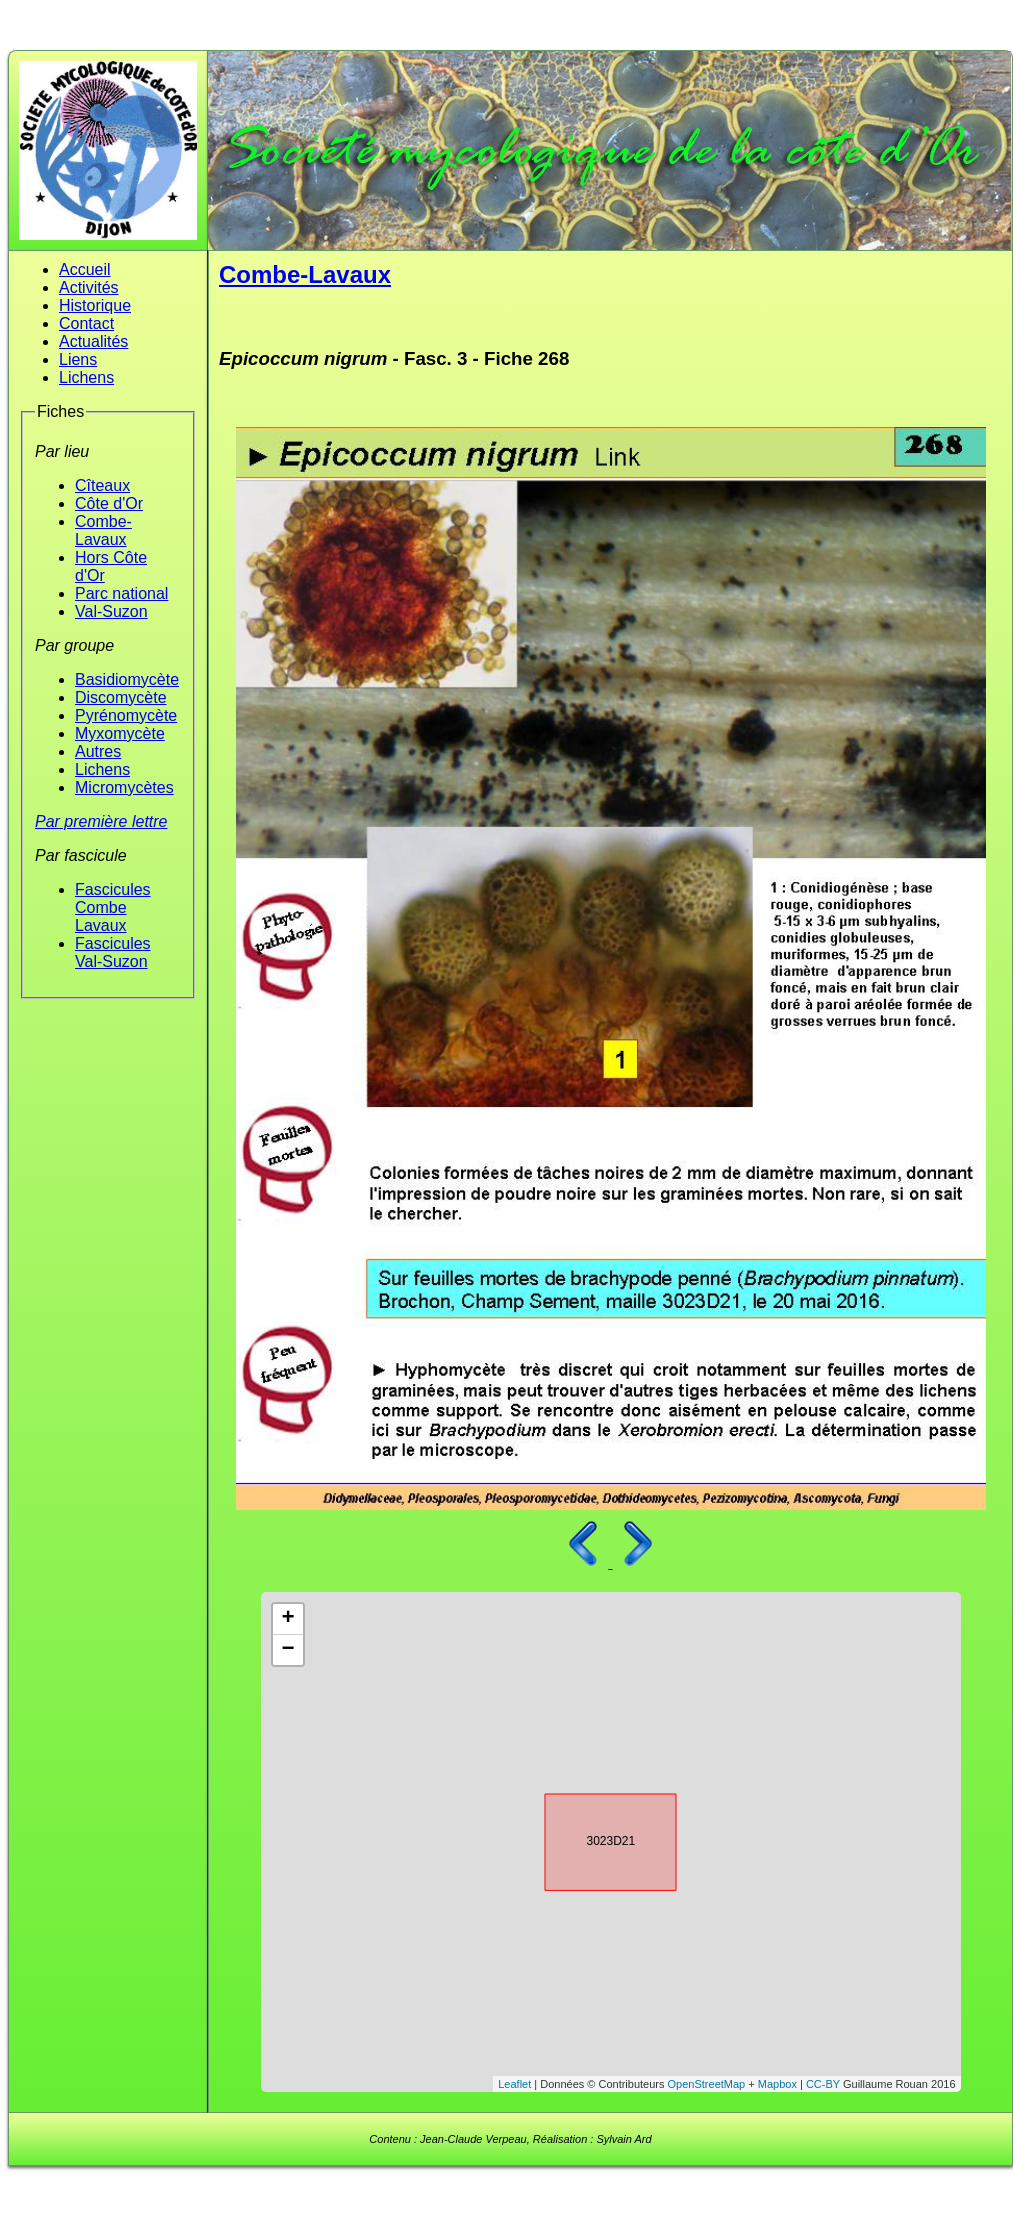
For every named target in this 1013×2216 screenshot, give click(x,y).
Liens (78, 359)
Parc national (121, 593)
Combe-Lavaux (103, 530)
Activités (89, 287)
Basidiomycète (127, 679)
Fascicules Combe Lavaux (113, 907)
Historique (95, 305)
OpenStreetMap (707, 2084)
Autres (98, 751)
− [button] (287, 1650)
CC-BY (823, 2084)
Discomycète (121, 697)
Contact (86, 323)
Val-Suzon (111, 611)
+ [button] (287, 1619)
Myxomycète (120, 733)
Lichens (86, 377)
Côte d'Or (109, 503)
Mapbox (777, 2084)
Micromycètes (124, 787)
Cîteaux (102, 485)
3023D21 (593, 1839)
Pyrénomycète (126, 715)
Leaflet (514, 2084)
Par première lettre (101, 821)
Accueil (85, 269)
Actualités (93, 341)
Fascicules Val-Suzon (113, 952)
